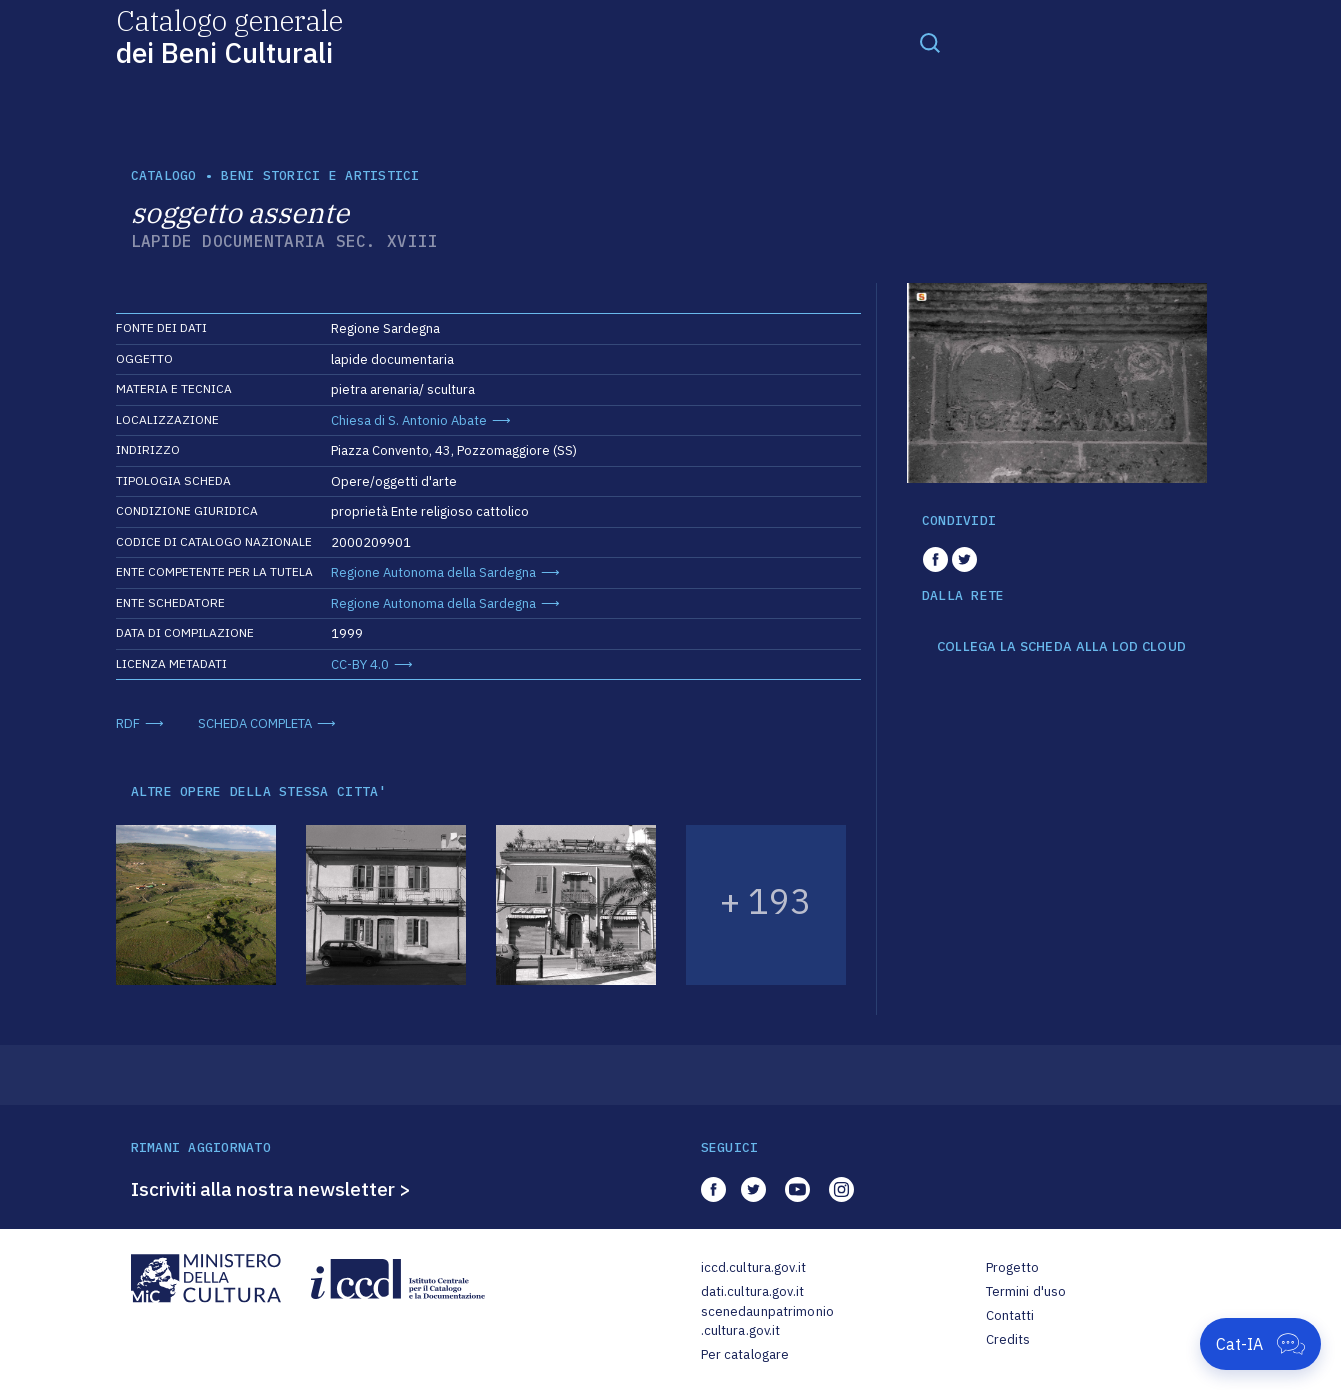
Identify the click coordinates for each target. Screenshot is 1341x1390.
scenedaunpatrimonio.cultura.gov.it (767, 1321)
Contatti (1010, 1315)
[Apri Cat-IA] (1260, 1344)
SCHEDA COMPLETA (255, 723)
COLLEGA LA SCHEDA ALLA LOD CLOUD (1061, 647)
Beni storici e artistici (320, 175)
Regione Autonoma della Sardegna (433, 572)
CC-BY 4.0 (360, 664)
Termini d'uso (1026, 1291)
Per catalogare (745, 1354)
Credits (1008, 1339)
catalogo (164, 175)
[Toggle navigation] (930, 42)
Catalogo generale (229, 35)
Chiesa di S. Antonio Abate (409, 420)
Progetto (1013, 1267)
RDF (128, 723)
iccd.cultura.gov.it (753, 1267)
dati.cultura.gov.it (752, 1291)
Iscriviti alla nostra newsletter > (271, 1189)
